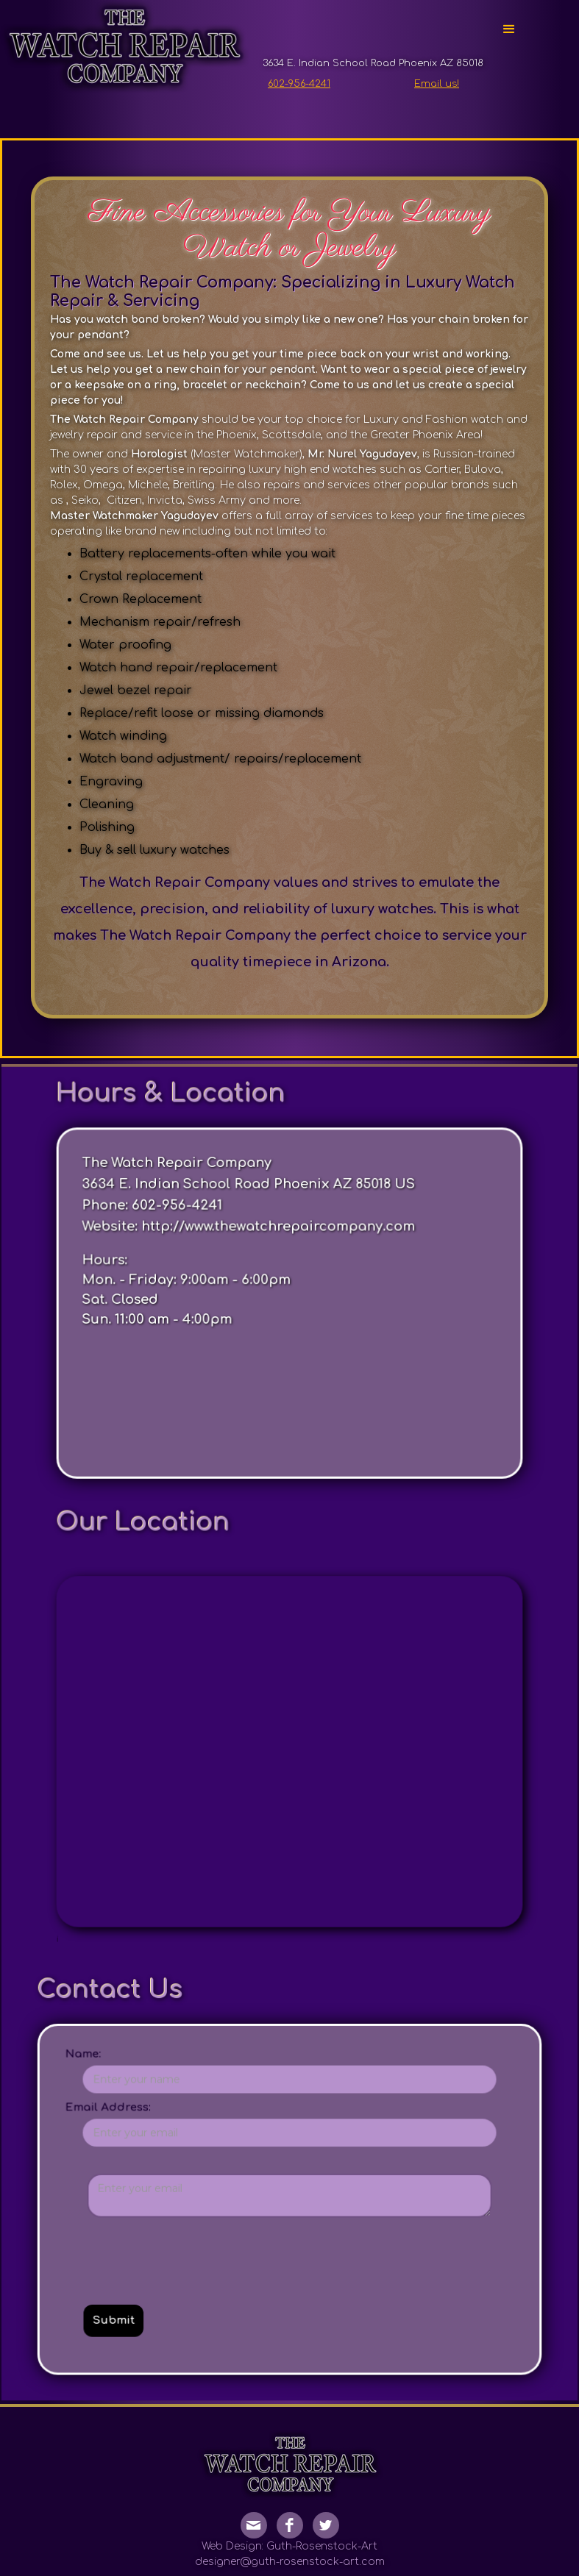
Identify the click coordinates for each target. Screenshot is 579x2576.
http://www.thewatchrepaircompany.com (281, 1365)
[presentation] (207, 2110)
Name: (139, 1965)
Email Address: (158, 2004)
